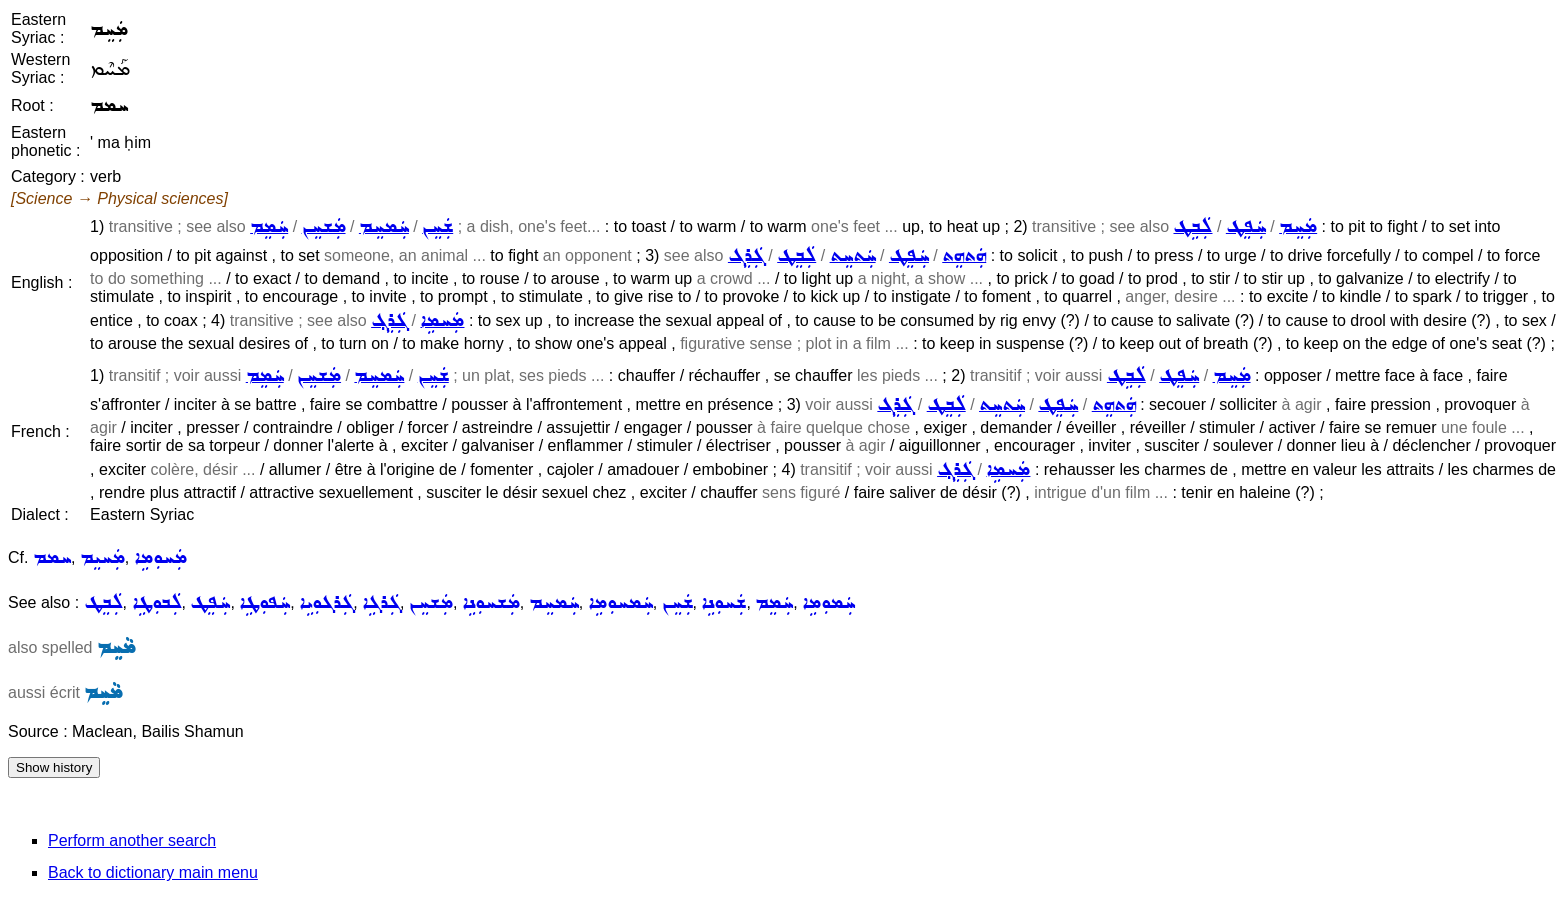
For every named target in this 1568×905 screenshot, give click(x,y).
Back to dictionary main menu (153, 872)
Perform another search (132, 840)
